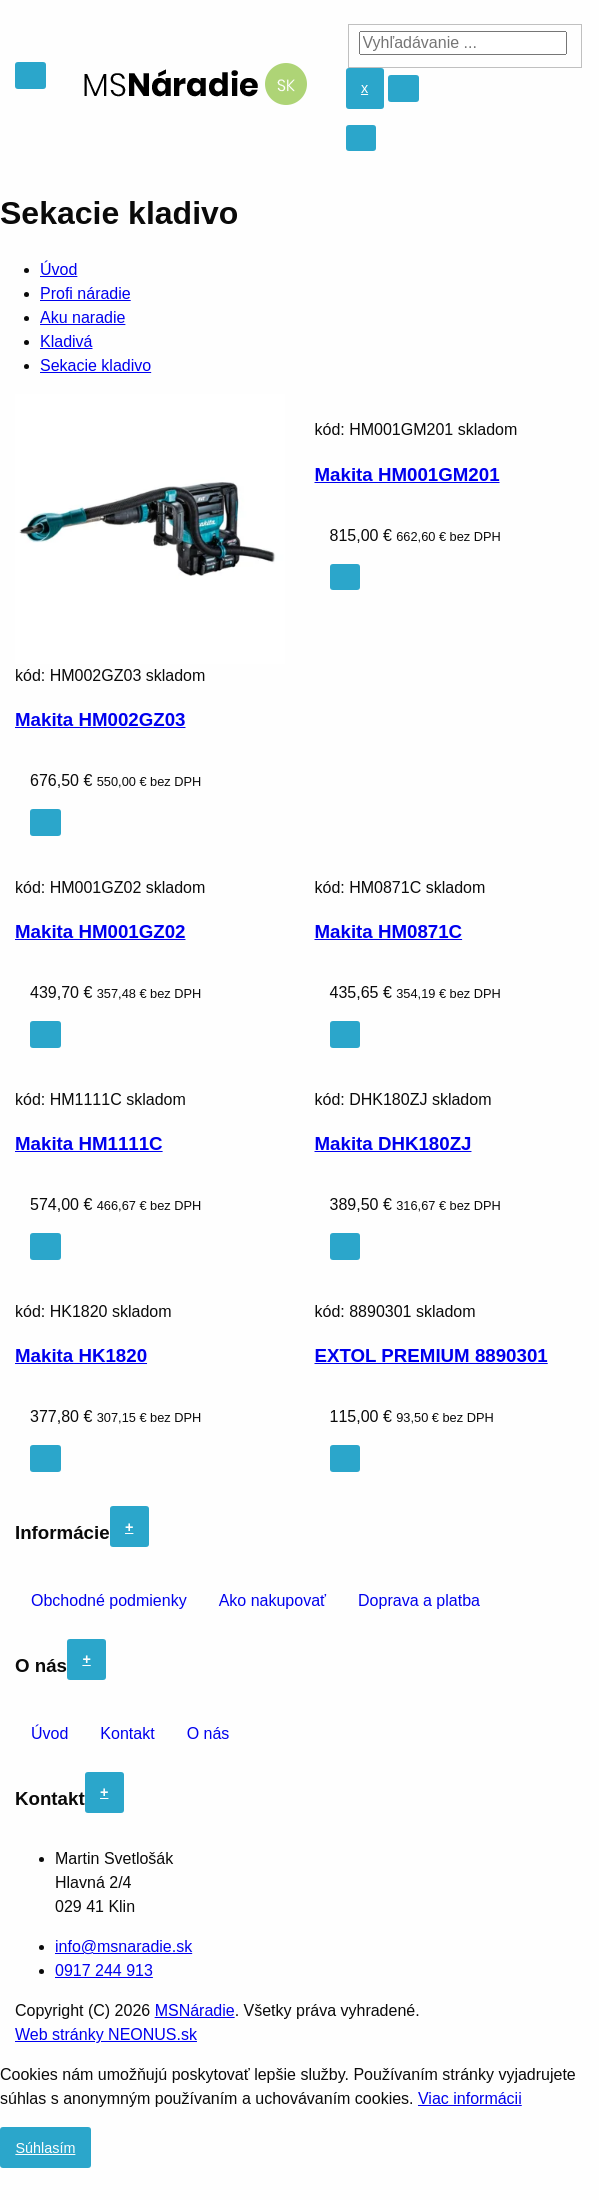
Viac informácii (470, 2098)
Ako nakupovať (272, 1600)
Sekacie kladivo (95, 365)
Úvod (58, 269)
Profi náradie (85, 293)
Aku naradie (82, 317)
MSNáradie (195, 2010)
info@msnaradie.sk (123, 1946)
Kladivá (66, 341)
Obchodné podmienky (109, 1600)
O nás (208, 1733)
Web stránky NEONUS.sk (106, 2034)
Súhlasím (45, 2148)
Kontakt (127, 1733)
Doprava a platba (419, 1600)
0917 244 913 (104, 1970)
